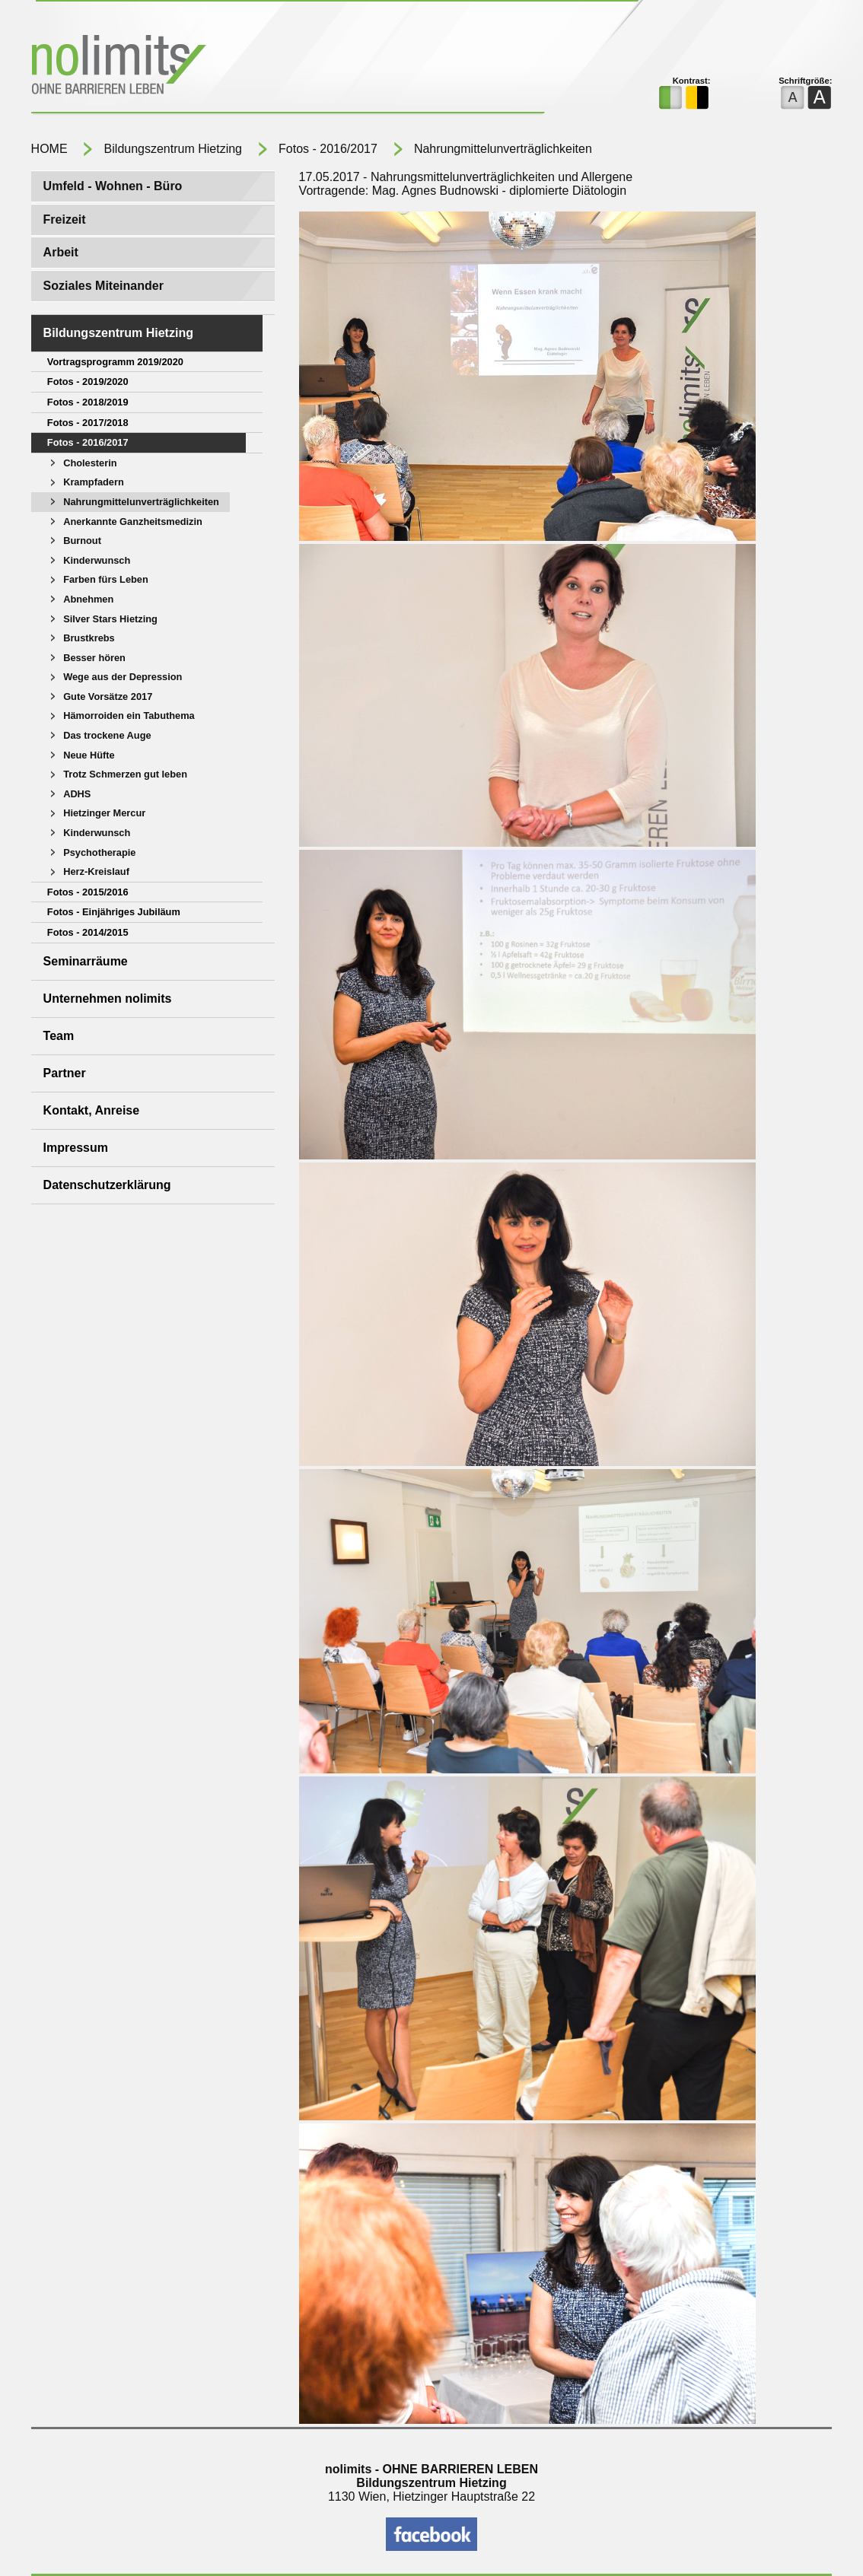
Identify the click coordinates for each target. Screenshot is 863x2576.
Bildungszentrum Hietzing (173, 148)
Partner (64, 1073)
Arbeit (60, 252)
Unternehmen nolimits (107, 998)
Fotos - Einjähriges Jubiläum (113, 912)
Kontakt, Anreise (91, 1110)
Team (59, 1035)
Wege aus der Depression (122, 676)
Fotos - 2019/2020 (88, 381)
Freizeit (64, 219)
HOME (49, 148)
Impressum (75, 1147)
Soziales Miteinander (103, 285)
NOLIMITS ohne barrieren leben (213, 67)
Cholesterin (89, 463)
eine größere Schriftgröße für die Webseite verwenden (819, 97)
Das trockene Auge (107, 735)
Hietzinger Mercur (104, 813)
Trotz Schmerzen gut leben (125, 774)
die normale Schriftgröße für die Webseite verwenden (792, 97)
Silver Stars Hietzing (110, 619)
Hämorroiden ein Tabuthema (129, 715)
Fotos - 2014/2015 (88, 932)
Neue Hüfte (89, 755)
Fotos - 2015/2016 (88, 892)
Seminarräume (85, 961)
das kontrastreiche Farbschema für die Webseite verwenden (697, 97)
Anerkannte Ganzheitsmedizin (132, 521)
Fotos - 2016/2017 (328, 148)
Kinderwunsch (96, 560)
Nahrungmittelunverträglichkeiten (503, 148)
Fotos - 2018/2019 (88, 402)
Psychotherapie (99, 852)
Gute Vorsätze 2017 (107, 696)
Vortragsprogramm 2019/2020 (115, 361)
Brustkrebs (89, 638)
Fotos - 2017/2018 (88, 422)
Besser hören (94, 657)
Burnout (82, 540)
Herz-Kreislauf (96, 871)
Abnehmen (88, 599)
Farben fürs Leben (105, 579)
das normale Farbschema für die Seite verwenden (670, 97)
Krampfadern (93, 482)
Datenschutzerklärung (107, 1184)
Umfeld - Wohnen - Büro (113, 186)
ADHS (77, 794)
